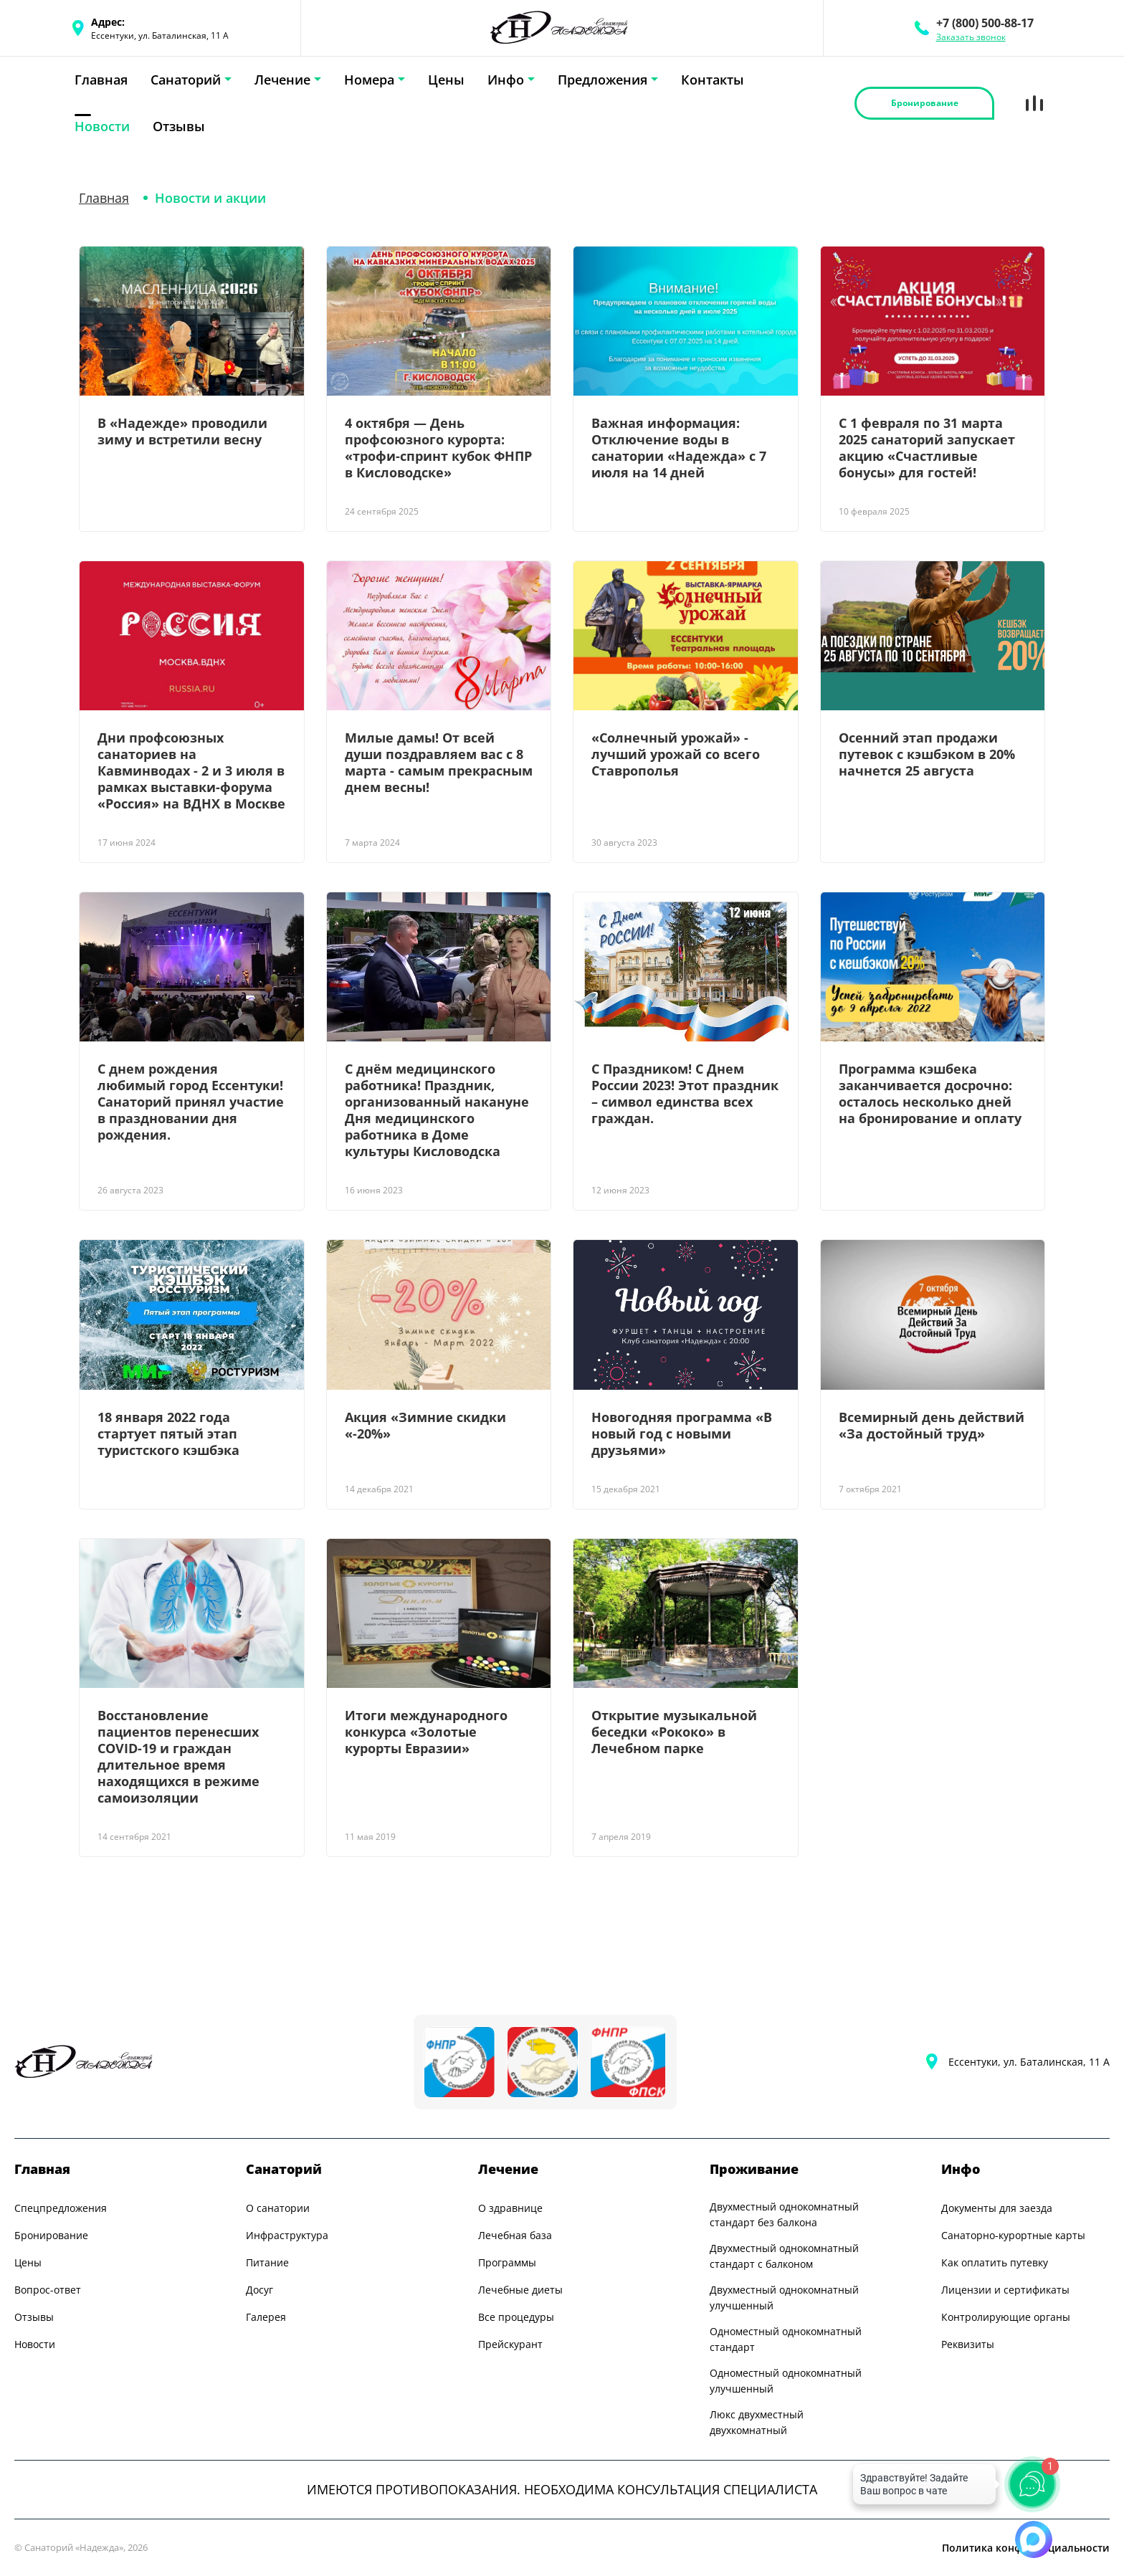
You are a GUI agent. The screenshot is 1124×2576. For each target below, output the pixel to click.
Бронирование (51, 2235)
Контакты (712, 79)
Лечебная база (515, 2235)
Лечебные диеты (520, 2289)
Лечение (282, 79)
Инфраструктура (287, 2235)
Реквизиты (967, 2344)
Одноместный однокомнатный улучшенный (786, 2380)
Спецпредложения (60, 2208)
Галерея (266, 2317)
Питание (267, 2262)
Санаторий (186, 79)
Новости (102, 126)
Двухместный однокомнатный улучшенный (784, 2297)
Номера (369, 79)
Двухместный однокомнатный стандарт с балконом (784, 2256)
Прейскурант (510, 2344)
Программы (507, 2262)
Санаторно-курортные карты (1013, 2235)
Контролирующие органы (1005, 2317)
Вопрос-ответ (47, 2289)
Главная (101, 79)
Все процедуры (516, 2317)
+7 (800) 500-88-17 (985, 23)
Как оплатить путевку (994, 2262)
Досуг (259, 2289)
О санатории (278, 2208)
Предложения (602, 79)
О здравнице (510, 2208)
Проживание (754, 2168)
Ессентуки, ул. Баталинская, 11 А (1029, 2062)
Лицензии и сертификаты (1005, 2289)
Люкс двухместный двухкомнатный (757, 2422)
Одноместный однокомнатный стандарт (786, 2339)
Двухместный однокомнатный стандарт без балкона (784, 2214)
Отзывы (179, 126)
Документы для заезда (996, 2208)
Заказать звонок (971, 37)
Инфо (505, 79)
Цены (446, 79)
